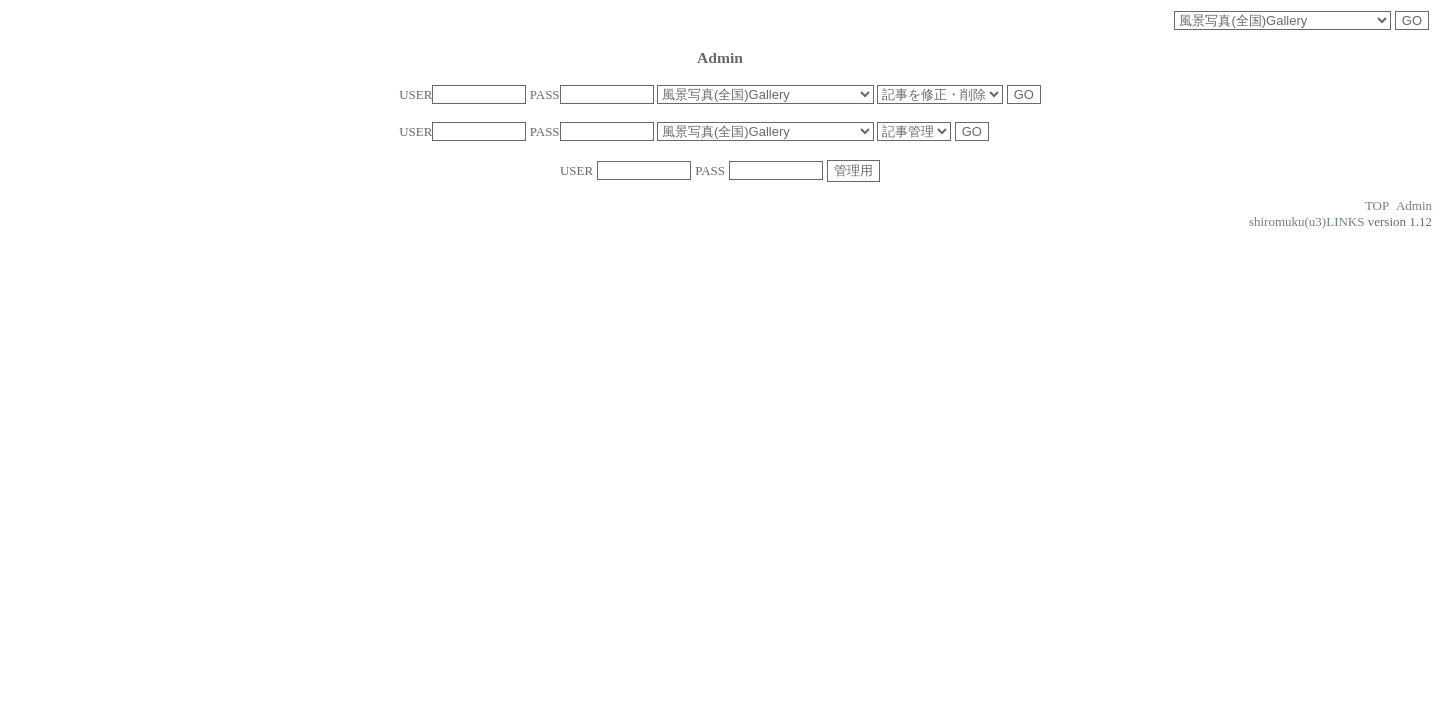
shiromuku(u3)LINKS (1307, 221)
